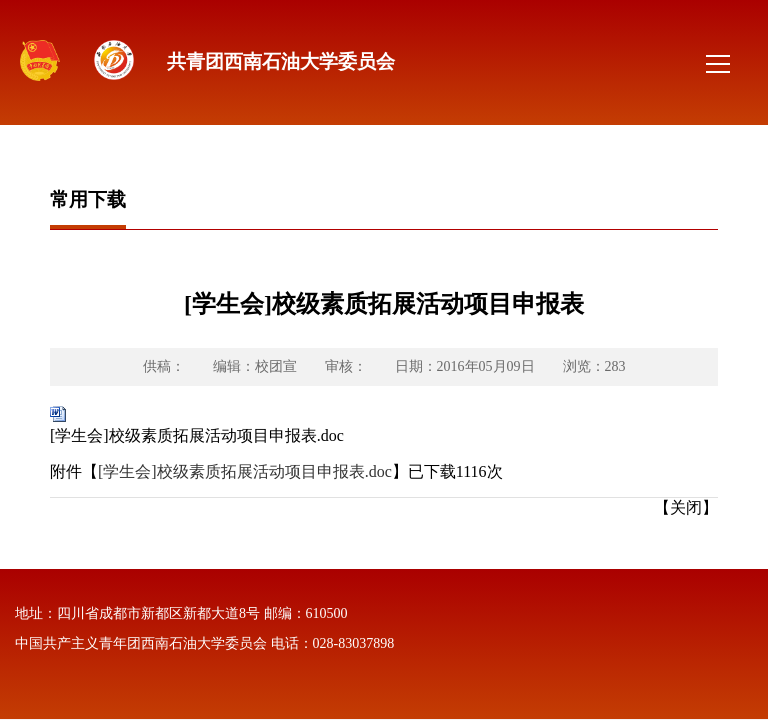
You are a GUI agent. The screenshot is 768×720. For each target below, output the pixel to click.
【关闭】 (686, 507)
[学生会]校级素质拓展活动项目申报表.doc (197, 435)
